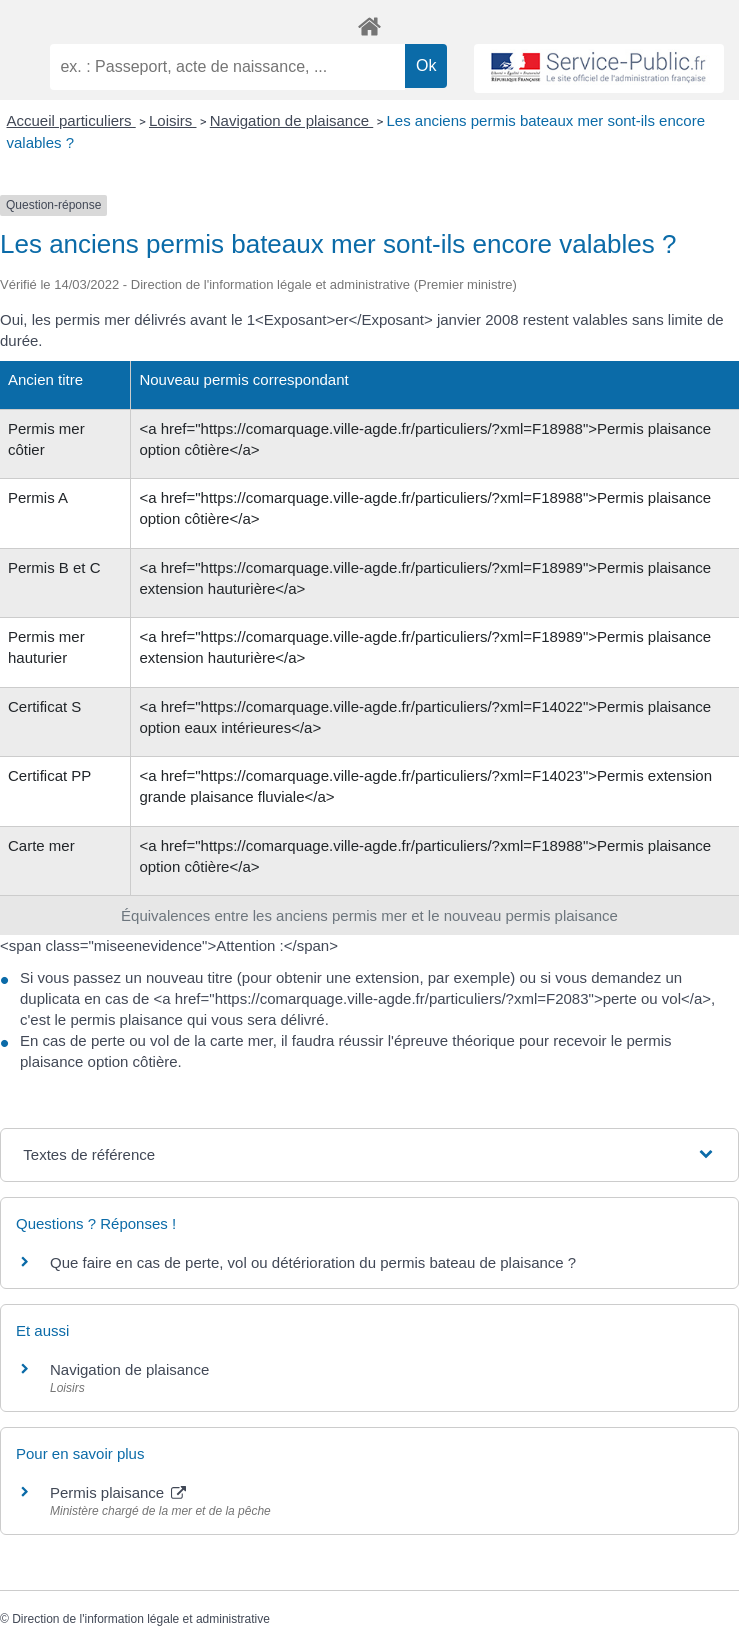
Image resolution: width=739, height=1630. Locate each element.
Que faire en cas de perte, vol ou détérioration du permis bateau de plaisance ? (313, 1262)
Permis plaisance (118, 1492)
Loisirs (173, 120)
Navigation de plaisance (291, 120)
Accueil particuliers (71, 120)
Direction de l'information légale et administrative (141, 1619)
